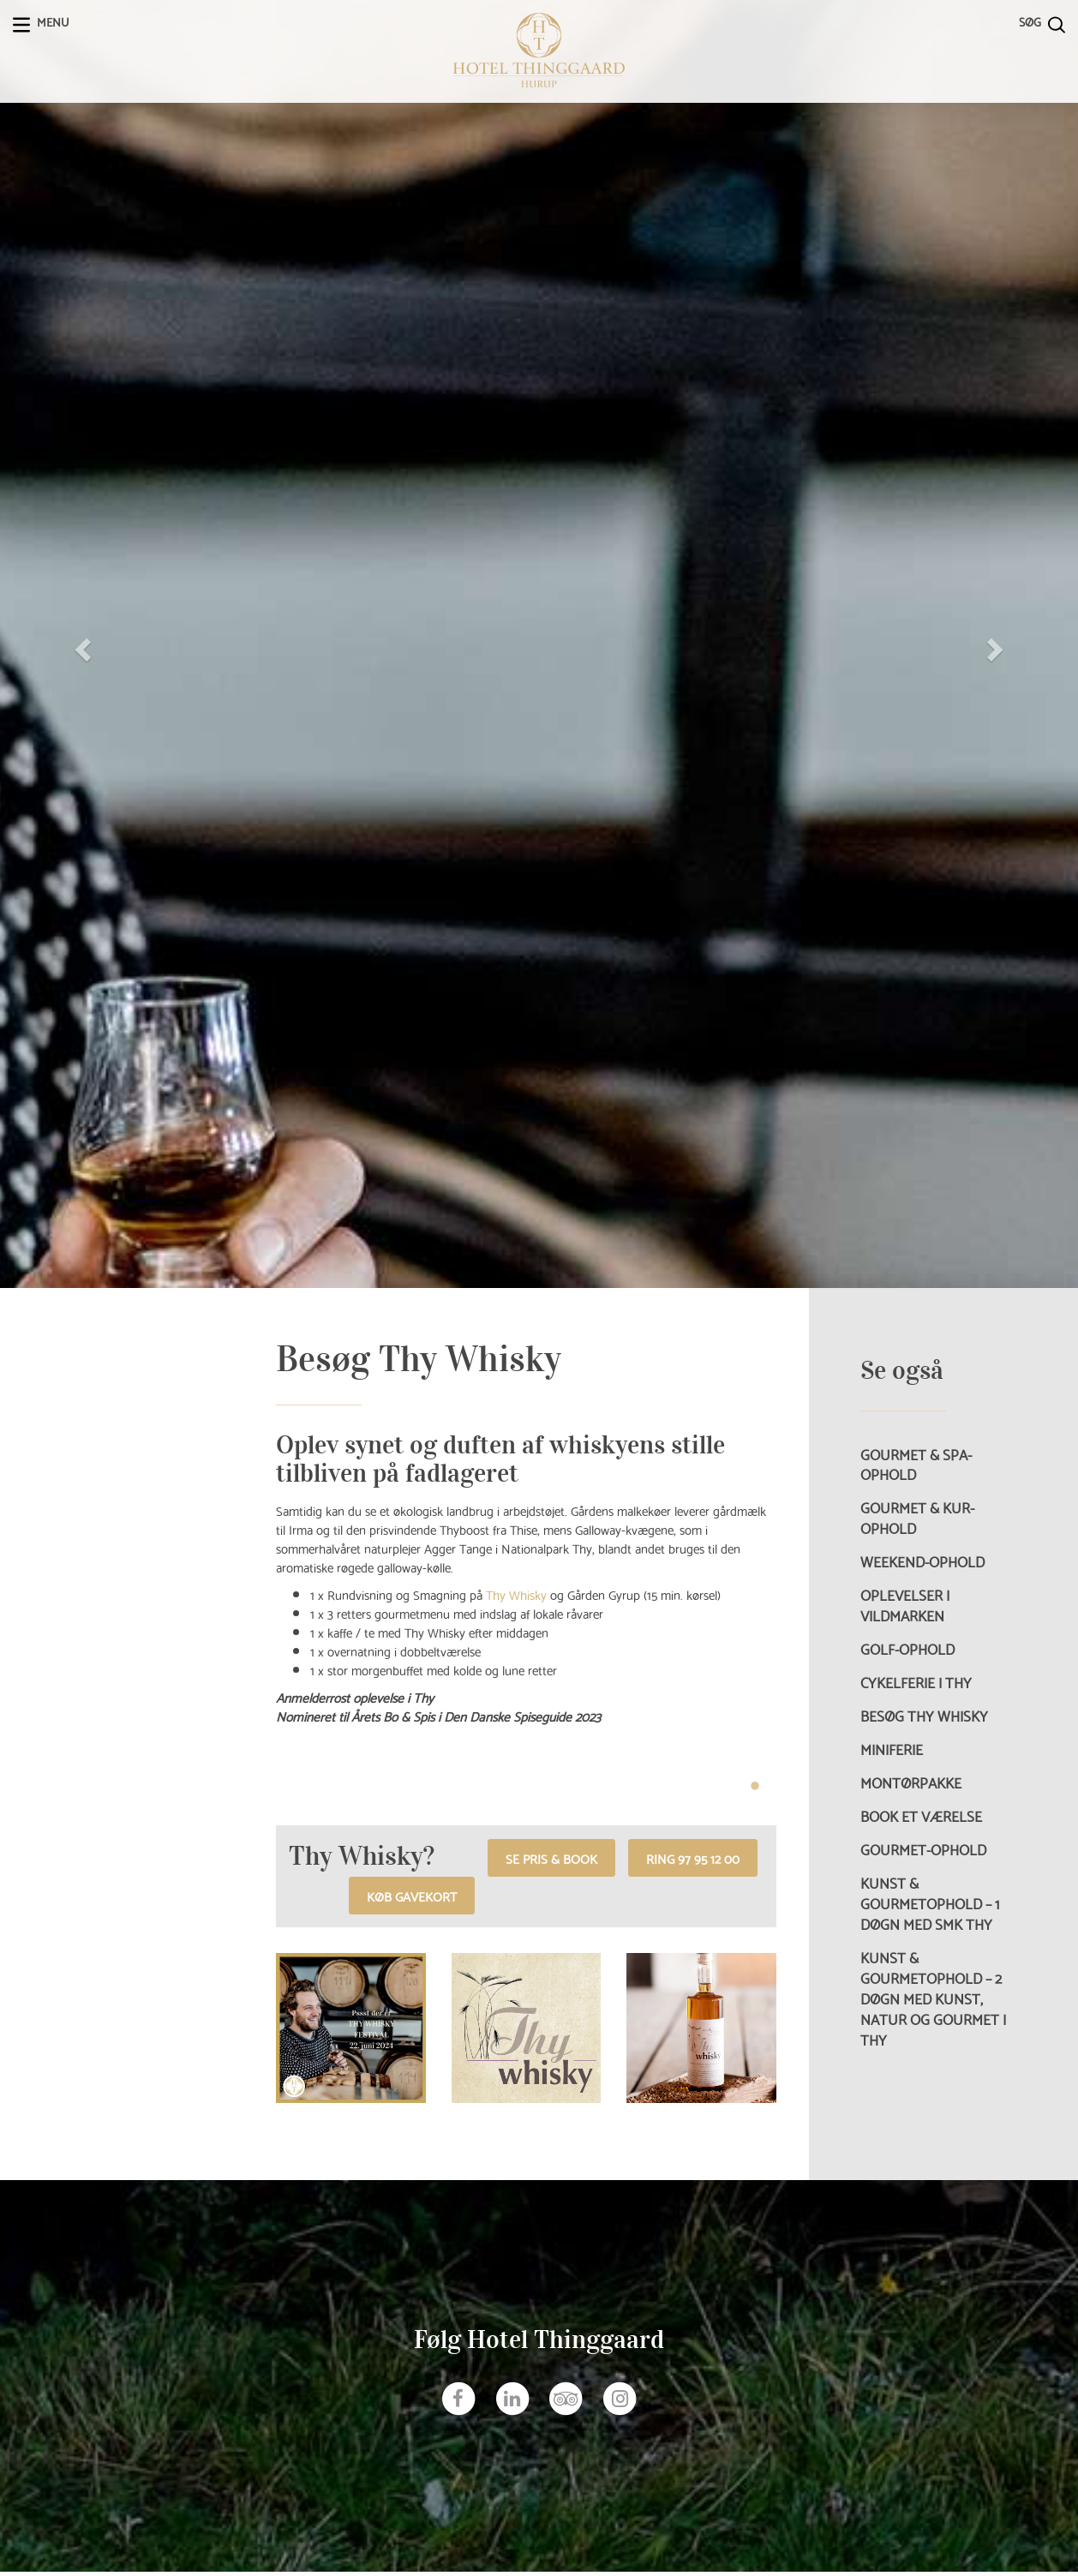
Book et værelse (921, 1816)
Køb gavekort (412, 1895)
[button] (81, 644)
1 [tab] (755, 1786)
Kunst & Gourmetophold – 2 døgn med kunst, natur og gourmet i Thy (933, 1998)
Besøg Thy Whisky (924, 1715)
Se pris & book (551, 1857)
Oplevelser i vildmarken (904, 1605)
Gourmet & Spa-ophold (916, 1464)
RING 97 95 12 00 (693, 1857)
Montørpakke (910, 1782)
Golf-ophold (907, 1648)
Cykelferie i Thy (916, 1682)
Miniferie (891, 1749)
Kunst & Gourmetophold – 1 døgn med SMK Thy (929, 1903)
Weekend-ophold (922, 1561)
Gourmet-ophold (923, 1849)
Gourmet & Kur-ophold (917, 1517)
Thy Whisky (516, 1594)
